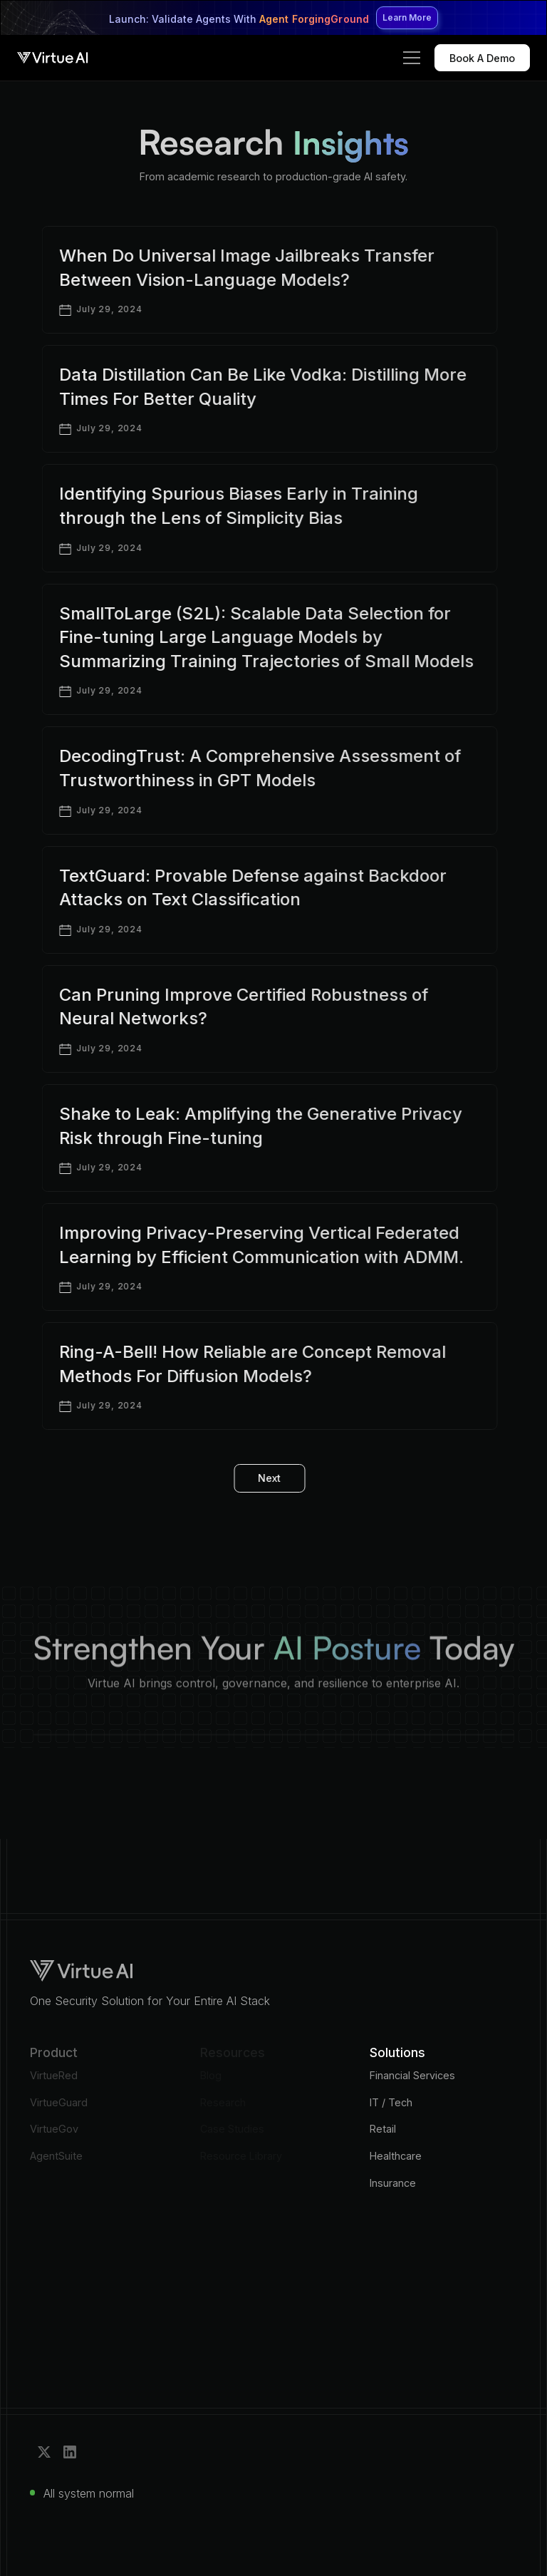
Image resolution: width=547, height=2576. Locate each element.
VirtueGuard (59, 2102)
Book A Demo (482, 58)
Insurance (393, 2183)
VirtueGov (54, 2129)
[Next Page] (259, 1479)
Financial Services (412, 2075)
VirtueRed (54, 2075)
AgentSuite (56, 2156)
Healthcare (396, 2156)
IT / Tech (391, 2102)
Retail (383, 2129)
